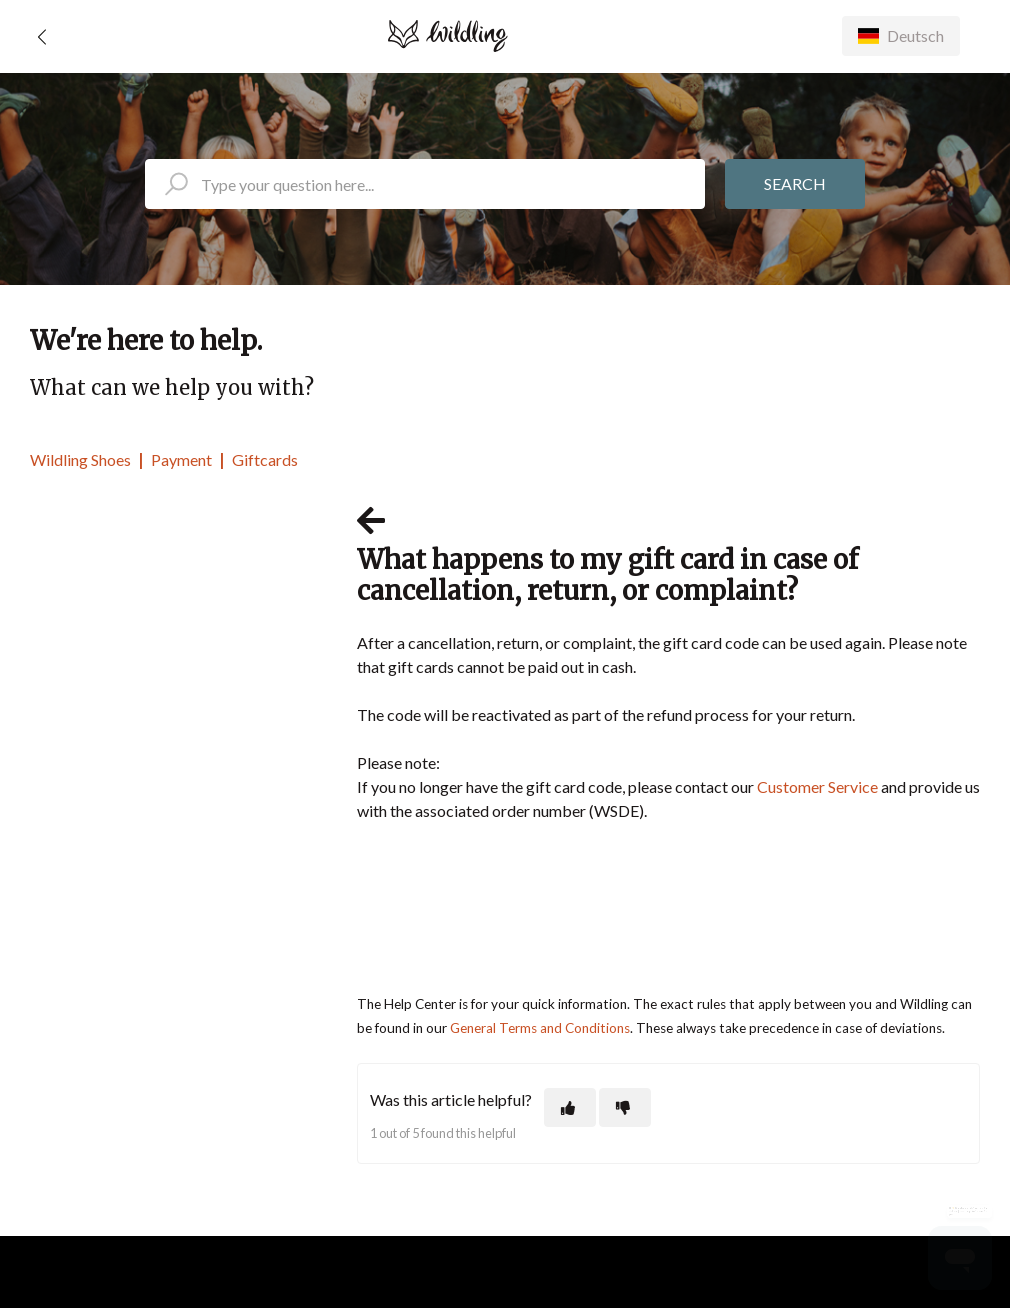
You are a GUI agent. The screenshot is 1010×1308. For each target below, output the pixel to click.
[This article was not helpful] (625, 1107)
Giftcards (265, 459)
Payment (181, 459)
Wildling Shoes (80, 459)
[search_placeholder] (425, 184)
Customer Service (817, 786)
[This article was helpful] (570, 1107)
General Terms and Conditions (540, 1028)
